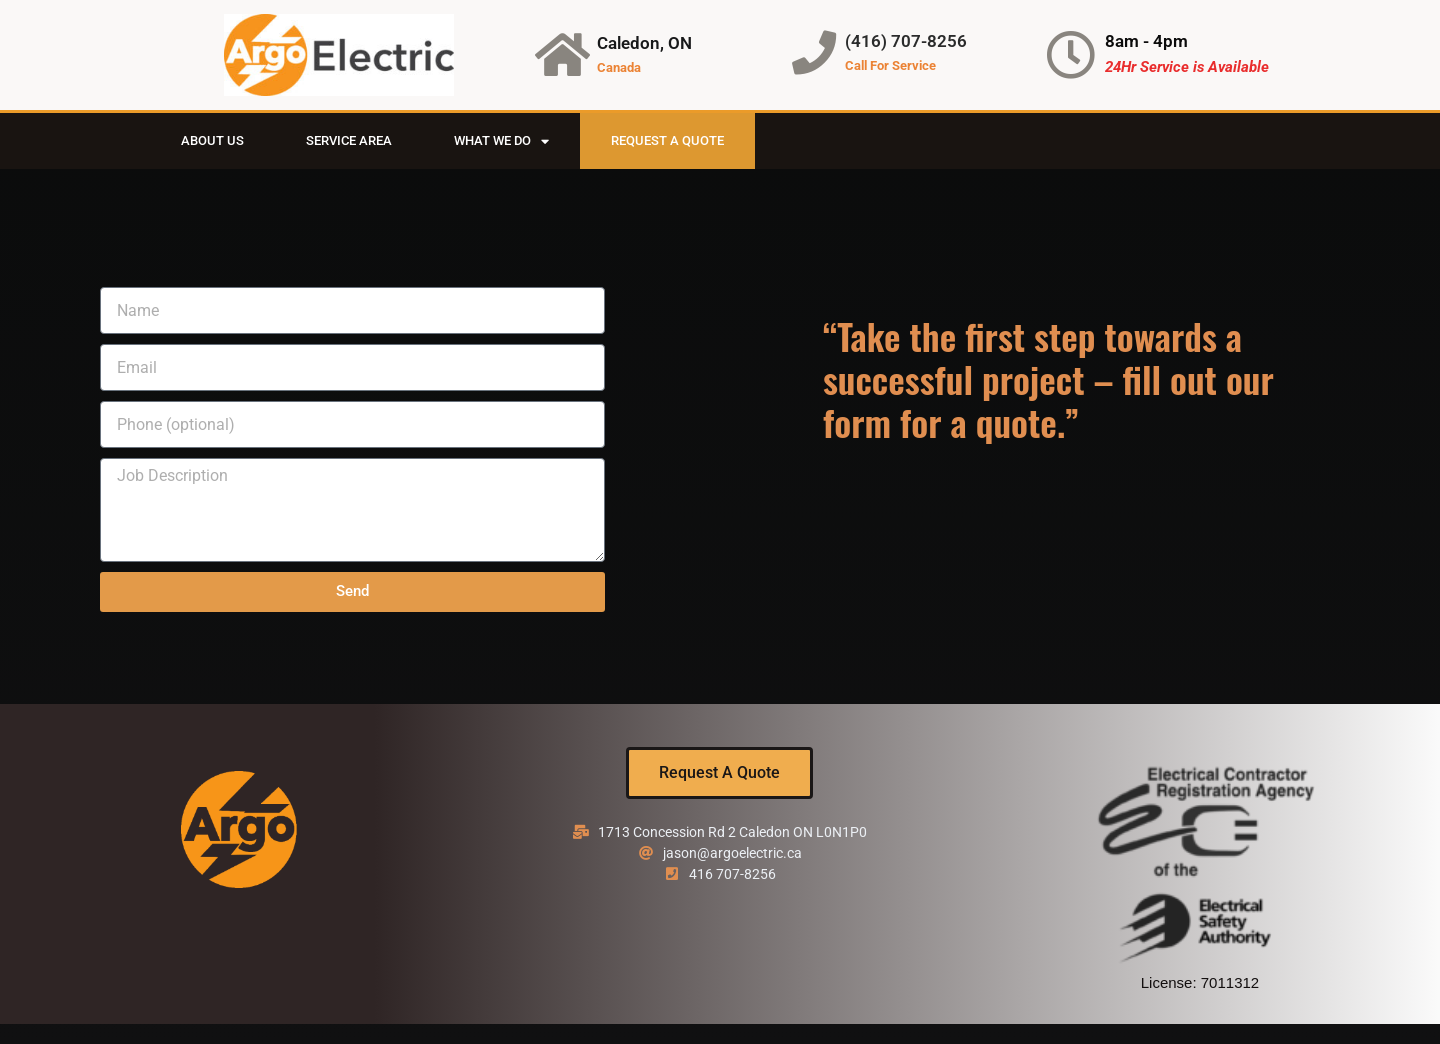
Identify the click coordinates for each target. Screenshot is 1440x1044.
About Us (212, 140)
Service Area (349, 140)
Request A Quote (667, 140)
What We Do (501, 141)
